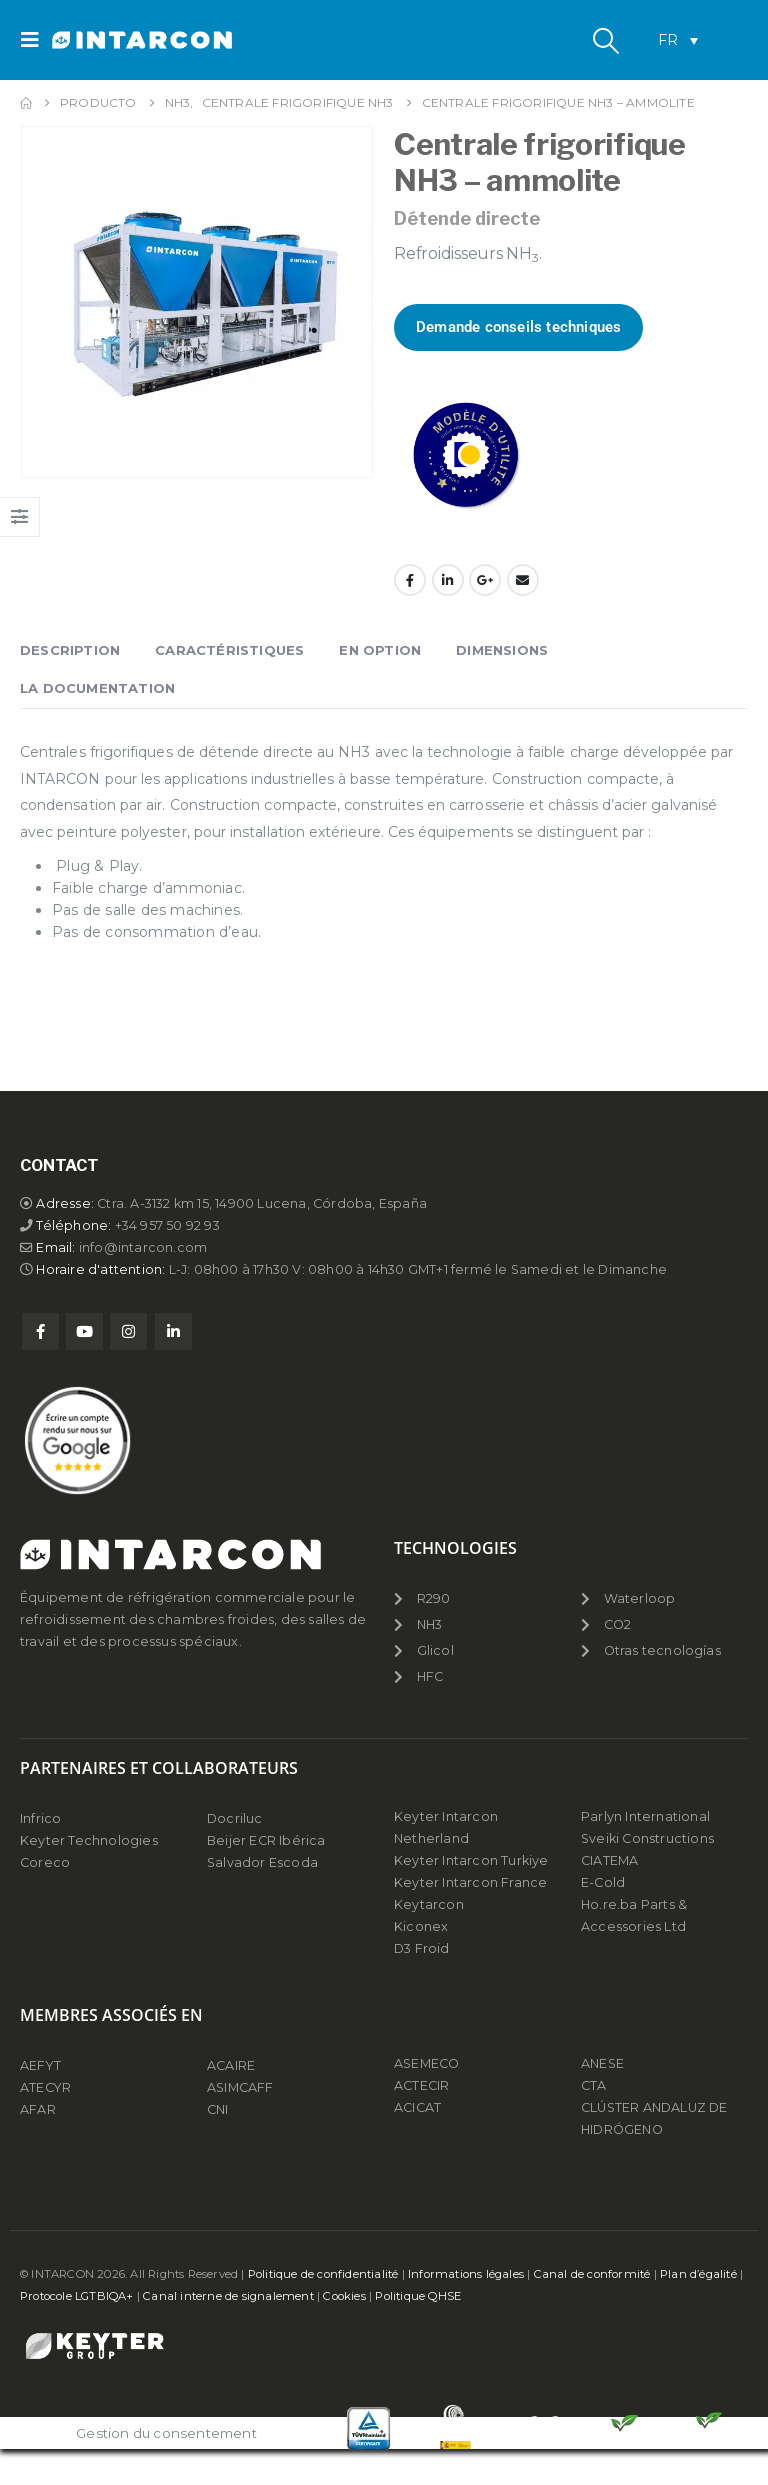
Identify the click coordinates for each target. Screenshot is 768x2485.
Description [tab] (70, 650)
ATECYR (45, 2087)
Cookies (344, 2296)
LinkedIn (448, 580)
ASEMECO (426, 2063)
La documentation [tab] (97, 688)
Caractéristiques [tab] (229, 650)
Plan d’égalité (698, 2274)
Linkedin (173, 1331)
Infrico (40, 1818)
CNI (218, 2109)
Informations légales (466, 2274)
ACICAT (417, 2107)
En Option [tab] (380, 650)
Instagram (128, 1331)
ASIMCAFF (240, 2087)
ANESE (602, 2063)
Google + (485, 580)
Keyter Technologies (89, 1840)
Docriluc (235, 1818)
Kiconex (421, 1926)
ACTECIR (421, 2085)
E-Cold (603, 1882)
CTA (594, 2085)
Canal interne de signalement (228, 2296)
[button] (36, 40)
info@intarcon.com (143, 1247)
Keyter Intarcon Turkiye (471, 1860)
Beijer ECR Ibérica (266, 1840)
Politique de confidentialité (323, 2274)
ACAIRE (231, 2065)
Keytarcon (429, 1904)
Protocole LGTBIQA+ (77, 2296)
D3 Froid (422, 1948)
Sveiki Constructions (647, 1838)
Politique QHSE (418, 2296)
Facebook (410, 580)
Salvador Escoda (262, 1862)
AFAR (39, 2109)
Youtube (84, 1331)
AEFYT (40, 2065)
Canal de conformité (592, 2274)
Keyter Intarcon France (470, 1882)
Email (523, 580)
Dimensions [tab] (502, 650)
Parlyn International (645, 1816)
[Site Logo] (107, 40)
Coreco (45, 1862)
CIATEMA (609, 1860)
